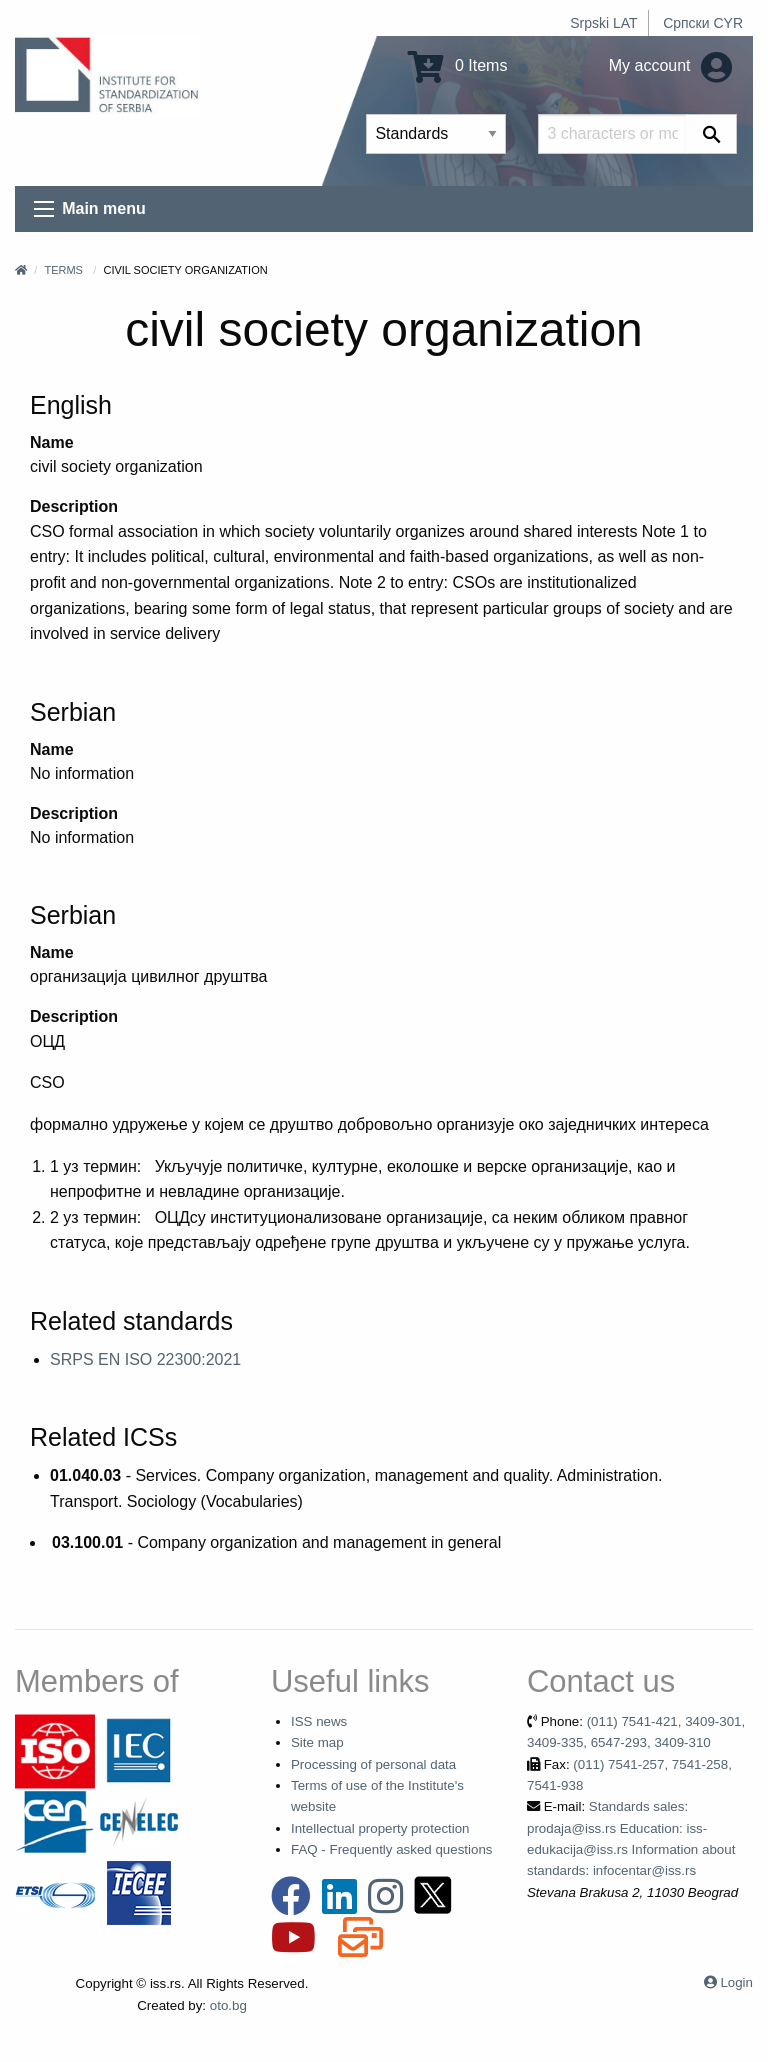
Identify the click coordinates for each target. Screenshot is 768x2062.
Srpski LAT (603, 23)
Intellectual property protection (380, 1828)
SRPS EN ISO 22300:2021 (145, 1359)
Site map (317, 1742)
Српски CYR (703, 23)
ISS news (319, 1721)
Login (736, 1982)
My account (670, 65)
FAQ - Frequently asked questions (392, 1849)
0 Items (457, 65)
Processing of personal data (373, 1764)
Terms (63, 270)
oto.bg (228, 2005)
